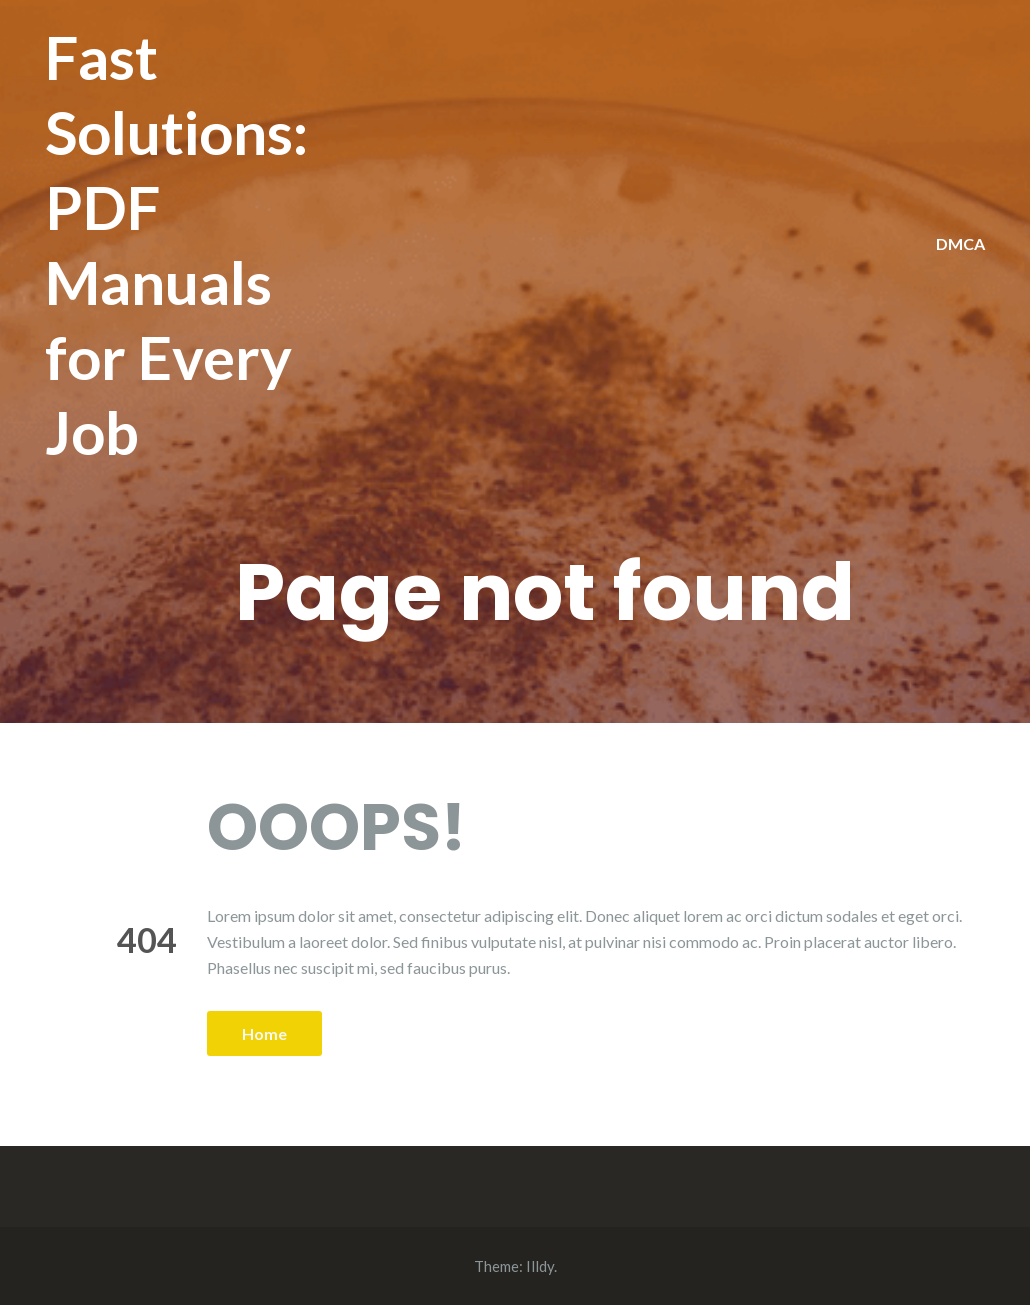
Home (264, 1033)
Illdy (540, 1266)
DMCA (960, 243)
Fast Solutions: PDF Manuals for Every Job (176, 244)
